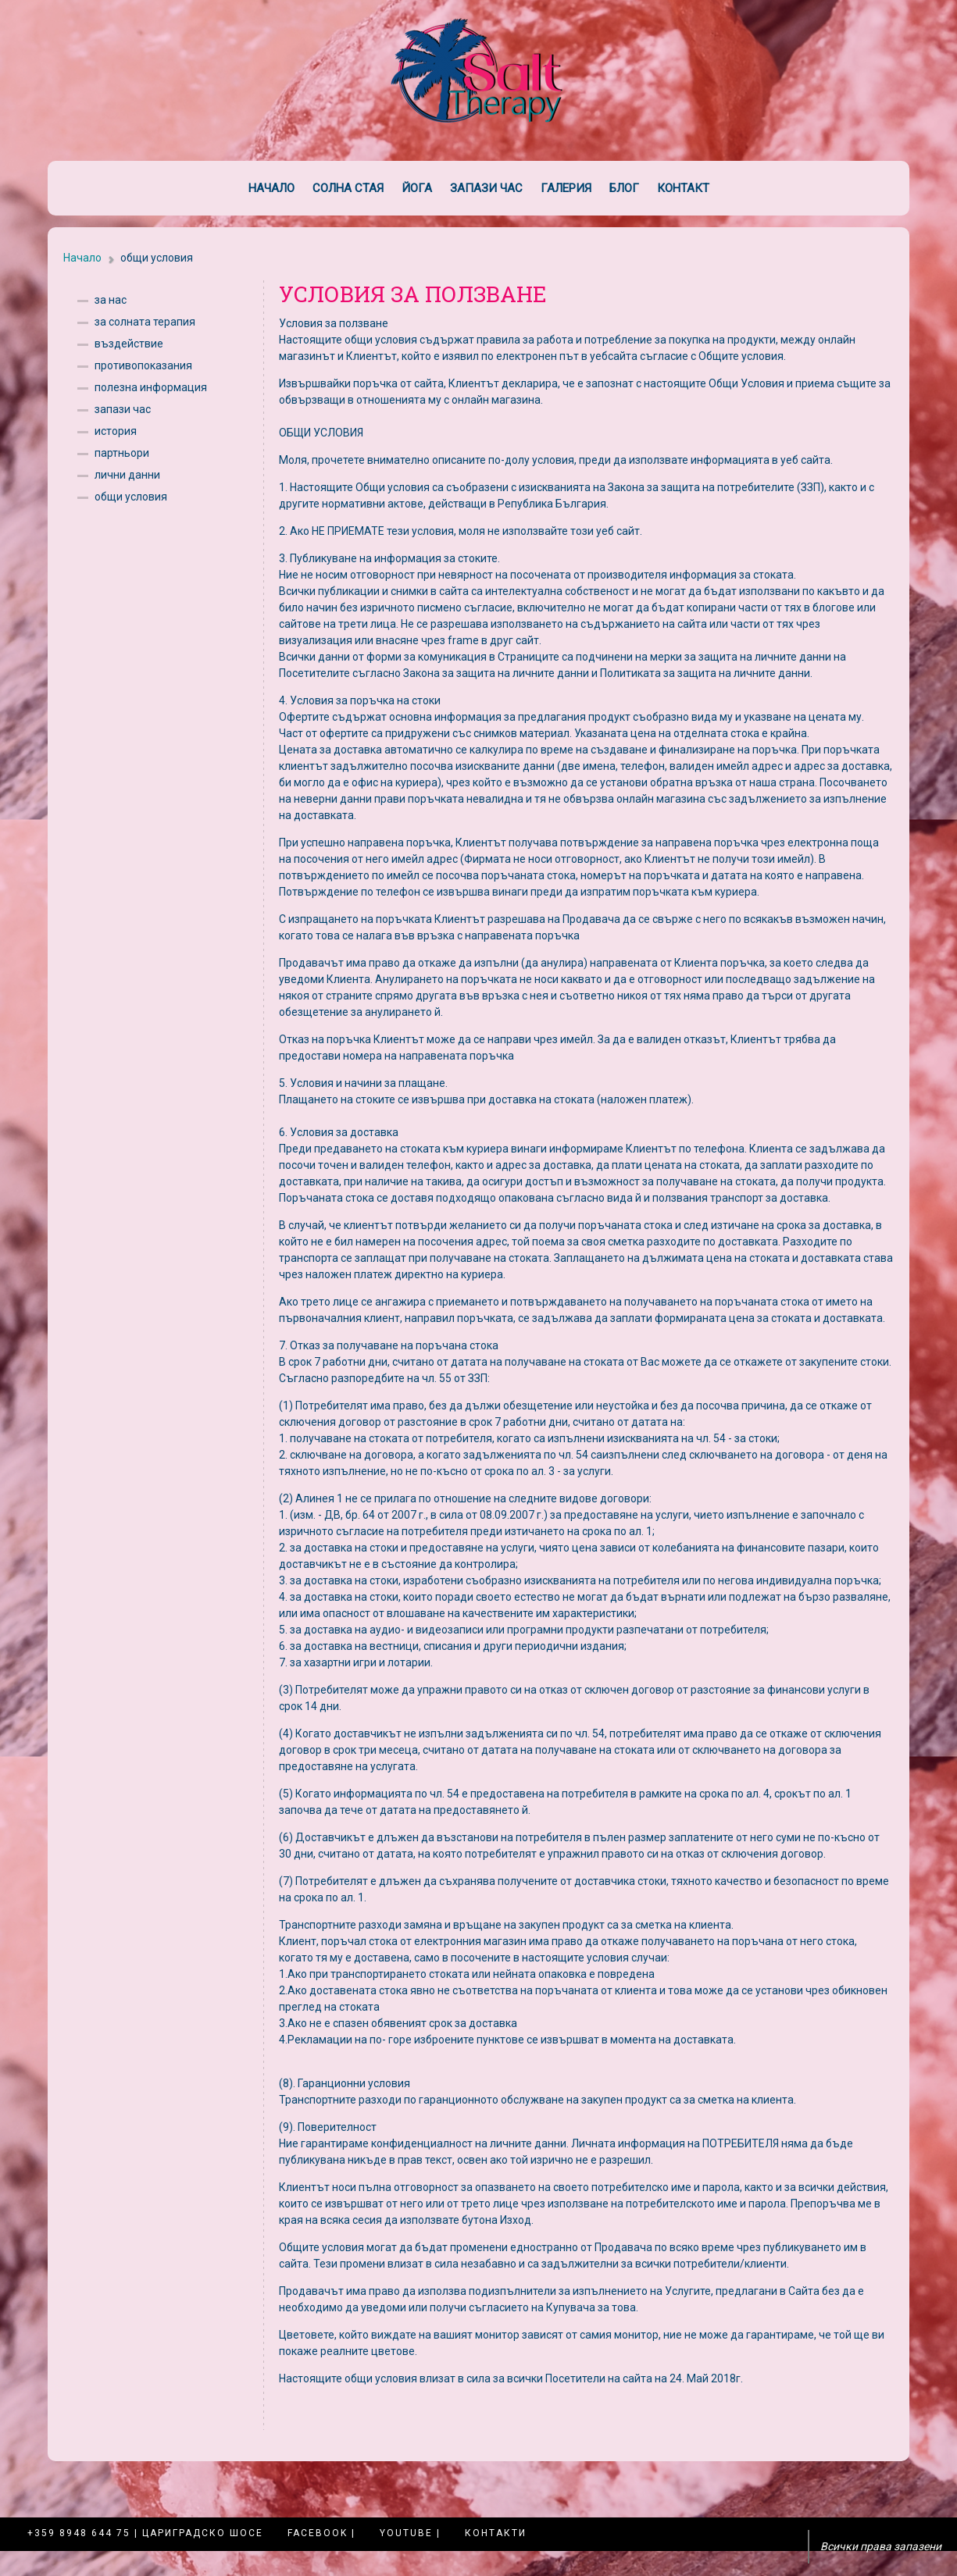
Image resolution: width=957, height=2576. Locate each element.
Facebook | (321, 2533)
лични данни (127, 475)
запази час (123, 409)
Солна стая (348, 188)
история (116, 431)
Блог (624, 188)
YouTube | (410, 2533)
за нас (111, 300)
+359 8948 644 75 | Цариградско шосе (145, 2533)
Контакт (683, 188)
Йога (417, 188)
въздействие (129, 343)
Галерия (566, 188)
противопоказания (143, 365)
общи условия (131, 496)
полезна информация (151, 387)
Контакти (496, 2533)
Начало (271, 188)
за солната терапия (145, 321)
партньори (122, 453)
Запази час (486, 188)
